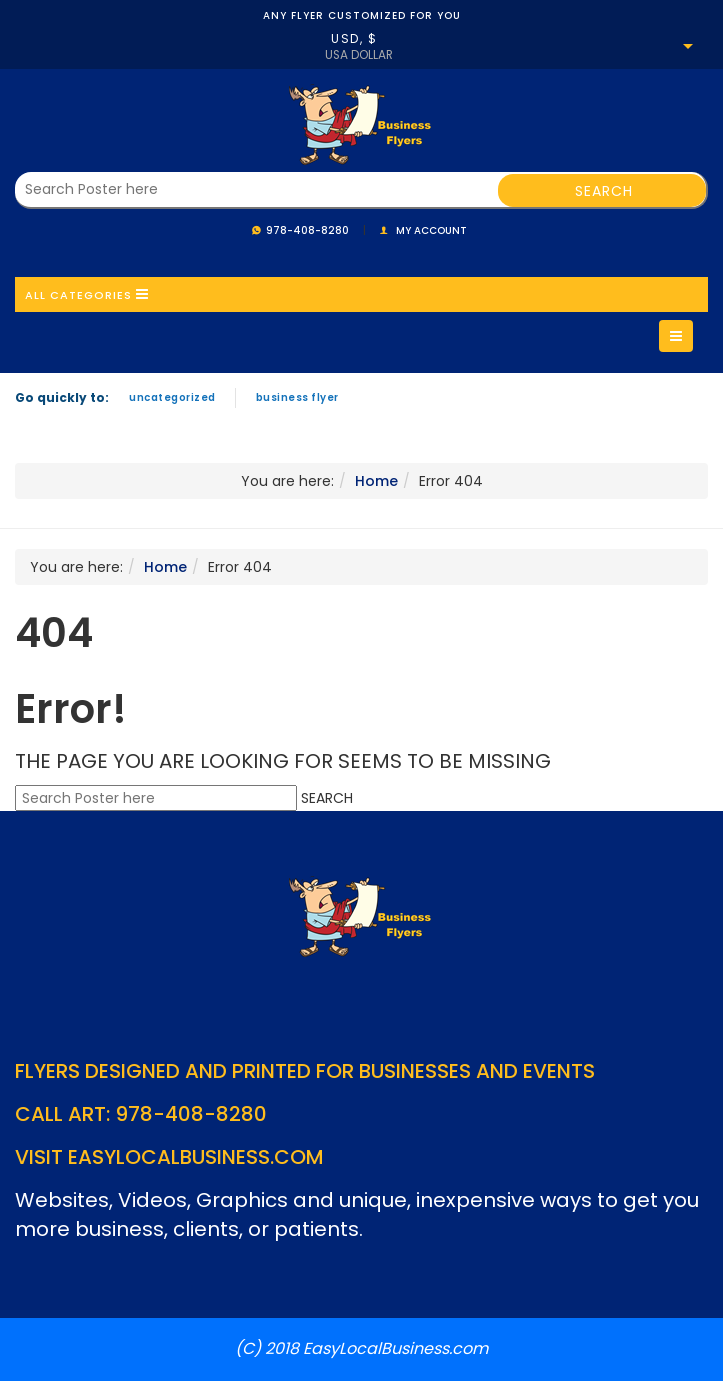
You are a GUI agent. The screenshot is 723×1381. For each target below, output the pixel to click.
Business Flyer (297, 397)
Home (376, 481)
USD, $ (354, 39)
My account (431, 230)
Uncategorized (172, 397)
